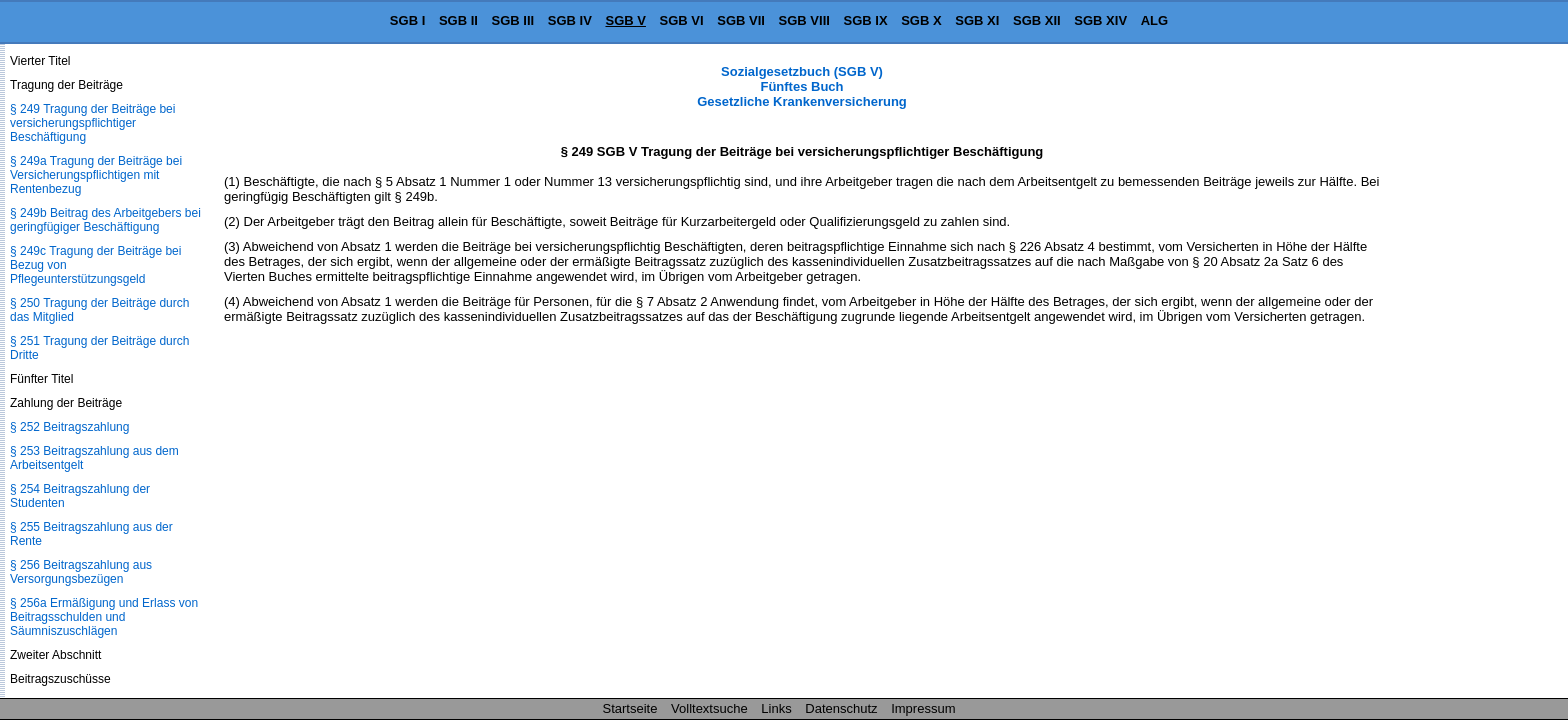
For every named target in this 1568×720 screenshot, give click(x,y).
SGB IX (866, 20)
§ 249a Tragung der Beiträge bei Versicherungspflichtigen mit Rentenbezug (96, 175)
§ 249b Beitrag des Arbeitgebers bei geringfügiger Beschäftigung (105, 220)
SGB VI (682, 20)
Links (776, 708)
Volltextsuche (709, 708)
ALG (1154, 20)
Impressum (923, 708)
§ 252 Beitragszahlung (69, 427)
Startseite (630, 708)
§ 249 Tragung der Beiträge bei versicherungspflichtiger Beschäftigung (92, 123)
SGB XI (977, 20)
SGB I (407, 20)
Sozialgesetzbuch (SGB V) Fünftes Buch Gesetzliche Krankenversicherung (802, 86)
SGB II (458, 20)
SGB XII (1037, 20)
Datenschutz (841, 708)
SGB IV (570, 20)
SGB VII (741, 20)
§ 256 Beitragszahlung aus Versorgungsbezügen (81, 572)
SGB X (921, 20)
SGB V (625, 20)
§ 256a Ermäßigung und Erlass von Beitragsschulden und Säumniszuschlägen (104, 617)
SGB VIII (804, 20)
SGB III (513, 20)
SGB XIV (1100, 20)
